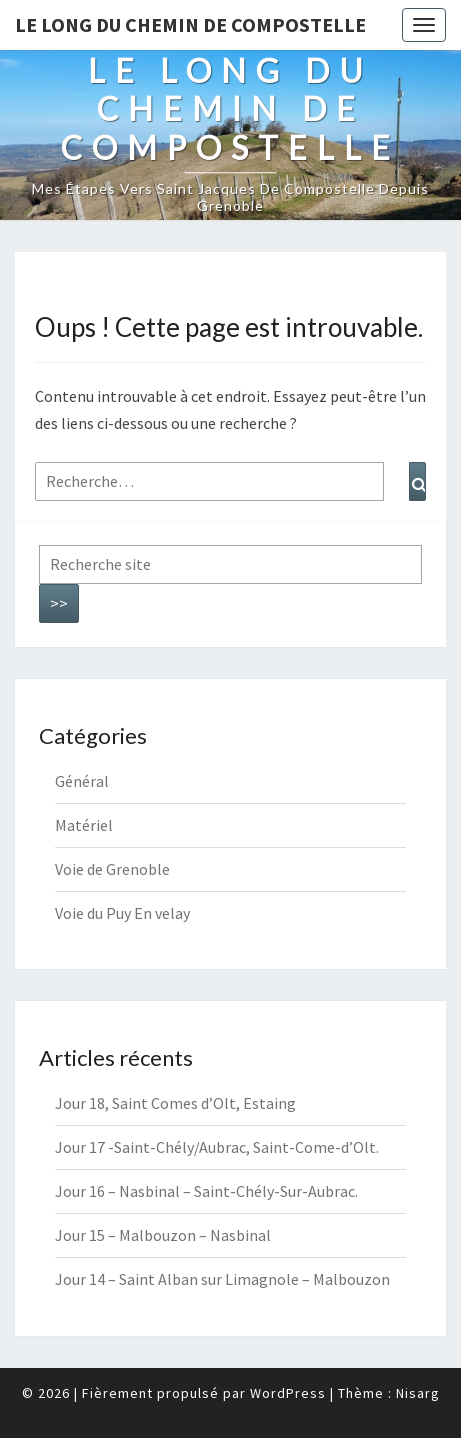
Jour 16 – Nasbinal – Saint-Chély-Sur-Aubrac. (206, 1191)
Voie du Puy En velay (122, 913)
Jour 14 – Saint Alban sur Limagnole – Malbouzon (222, 1279)
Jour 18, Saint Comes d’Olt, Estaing (175, 1103)
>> (59, 603)
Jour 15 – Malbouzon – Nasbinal (163, 1235)
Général (82, 781)
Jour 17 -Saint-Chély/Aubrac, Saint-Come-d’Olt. (217, 1147)
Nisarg (418, 1393)
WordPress (288, 1393)
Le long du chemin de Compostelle (190, 24)
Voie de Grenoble (112, 869)
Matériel (84, 825)
